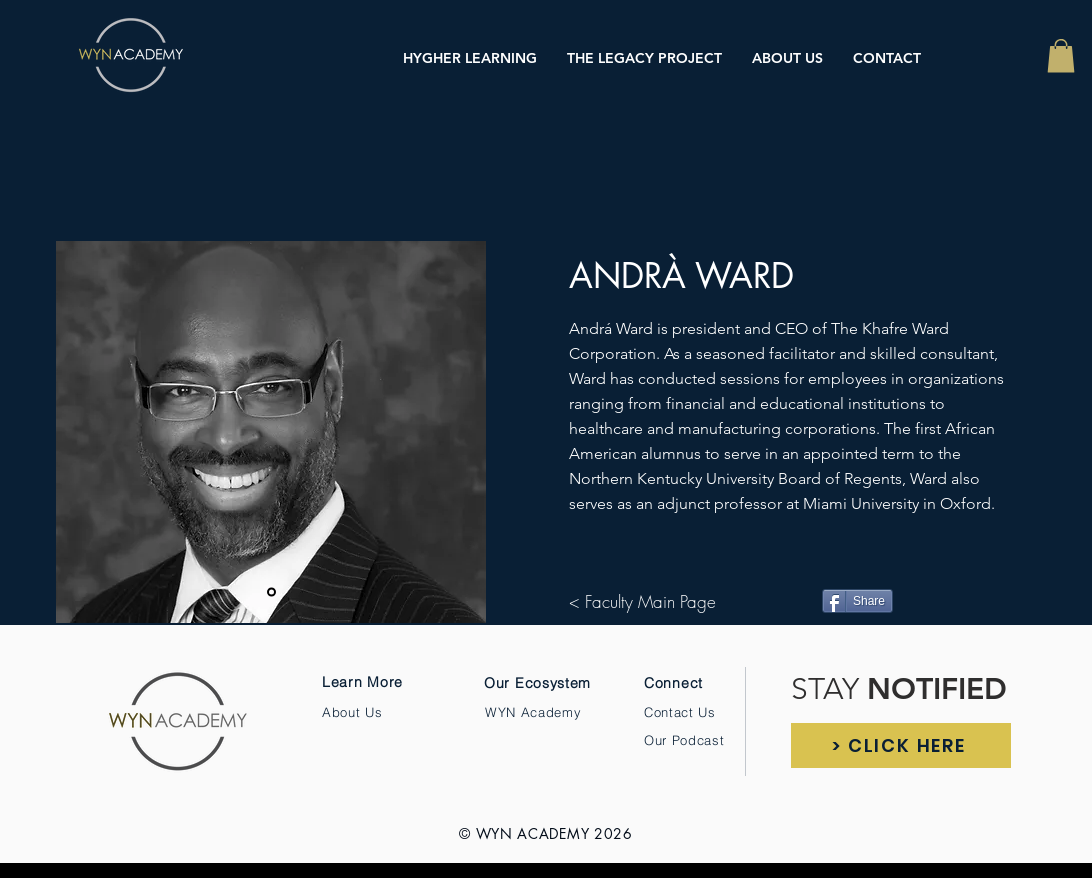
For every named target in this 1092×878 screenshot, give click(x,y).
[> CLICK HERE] (901, 745)
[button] (1061, 55)
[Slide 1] (271, 592)
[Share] (857, 601)
